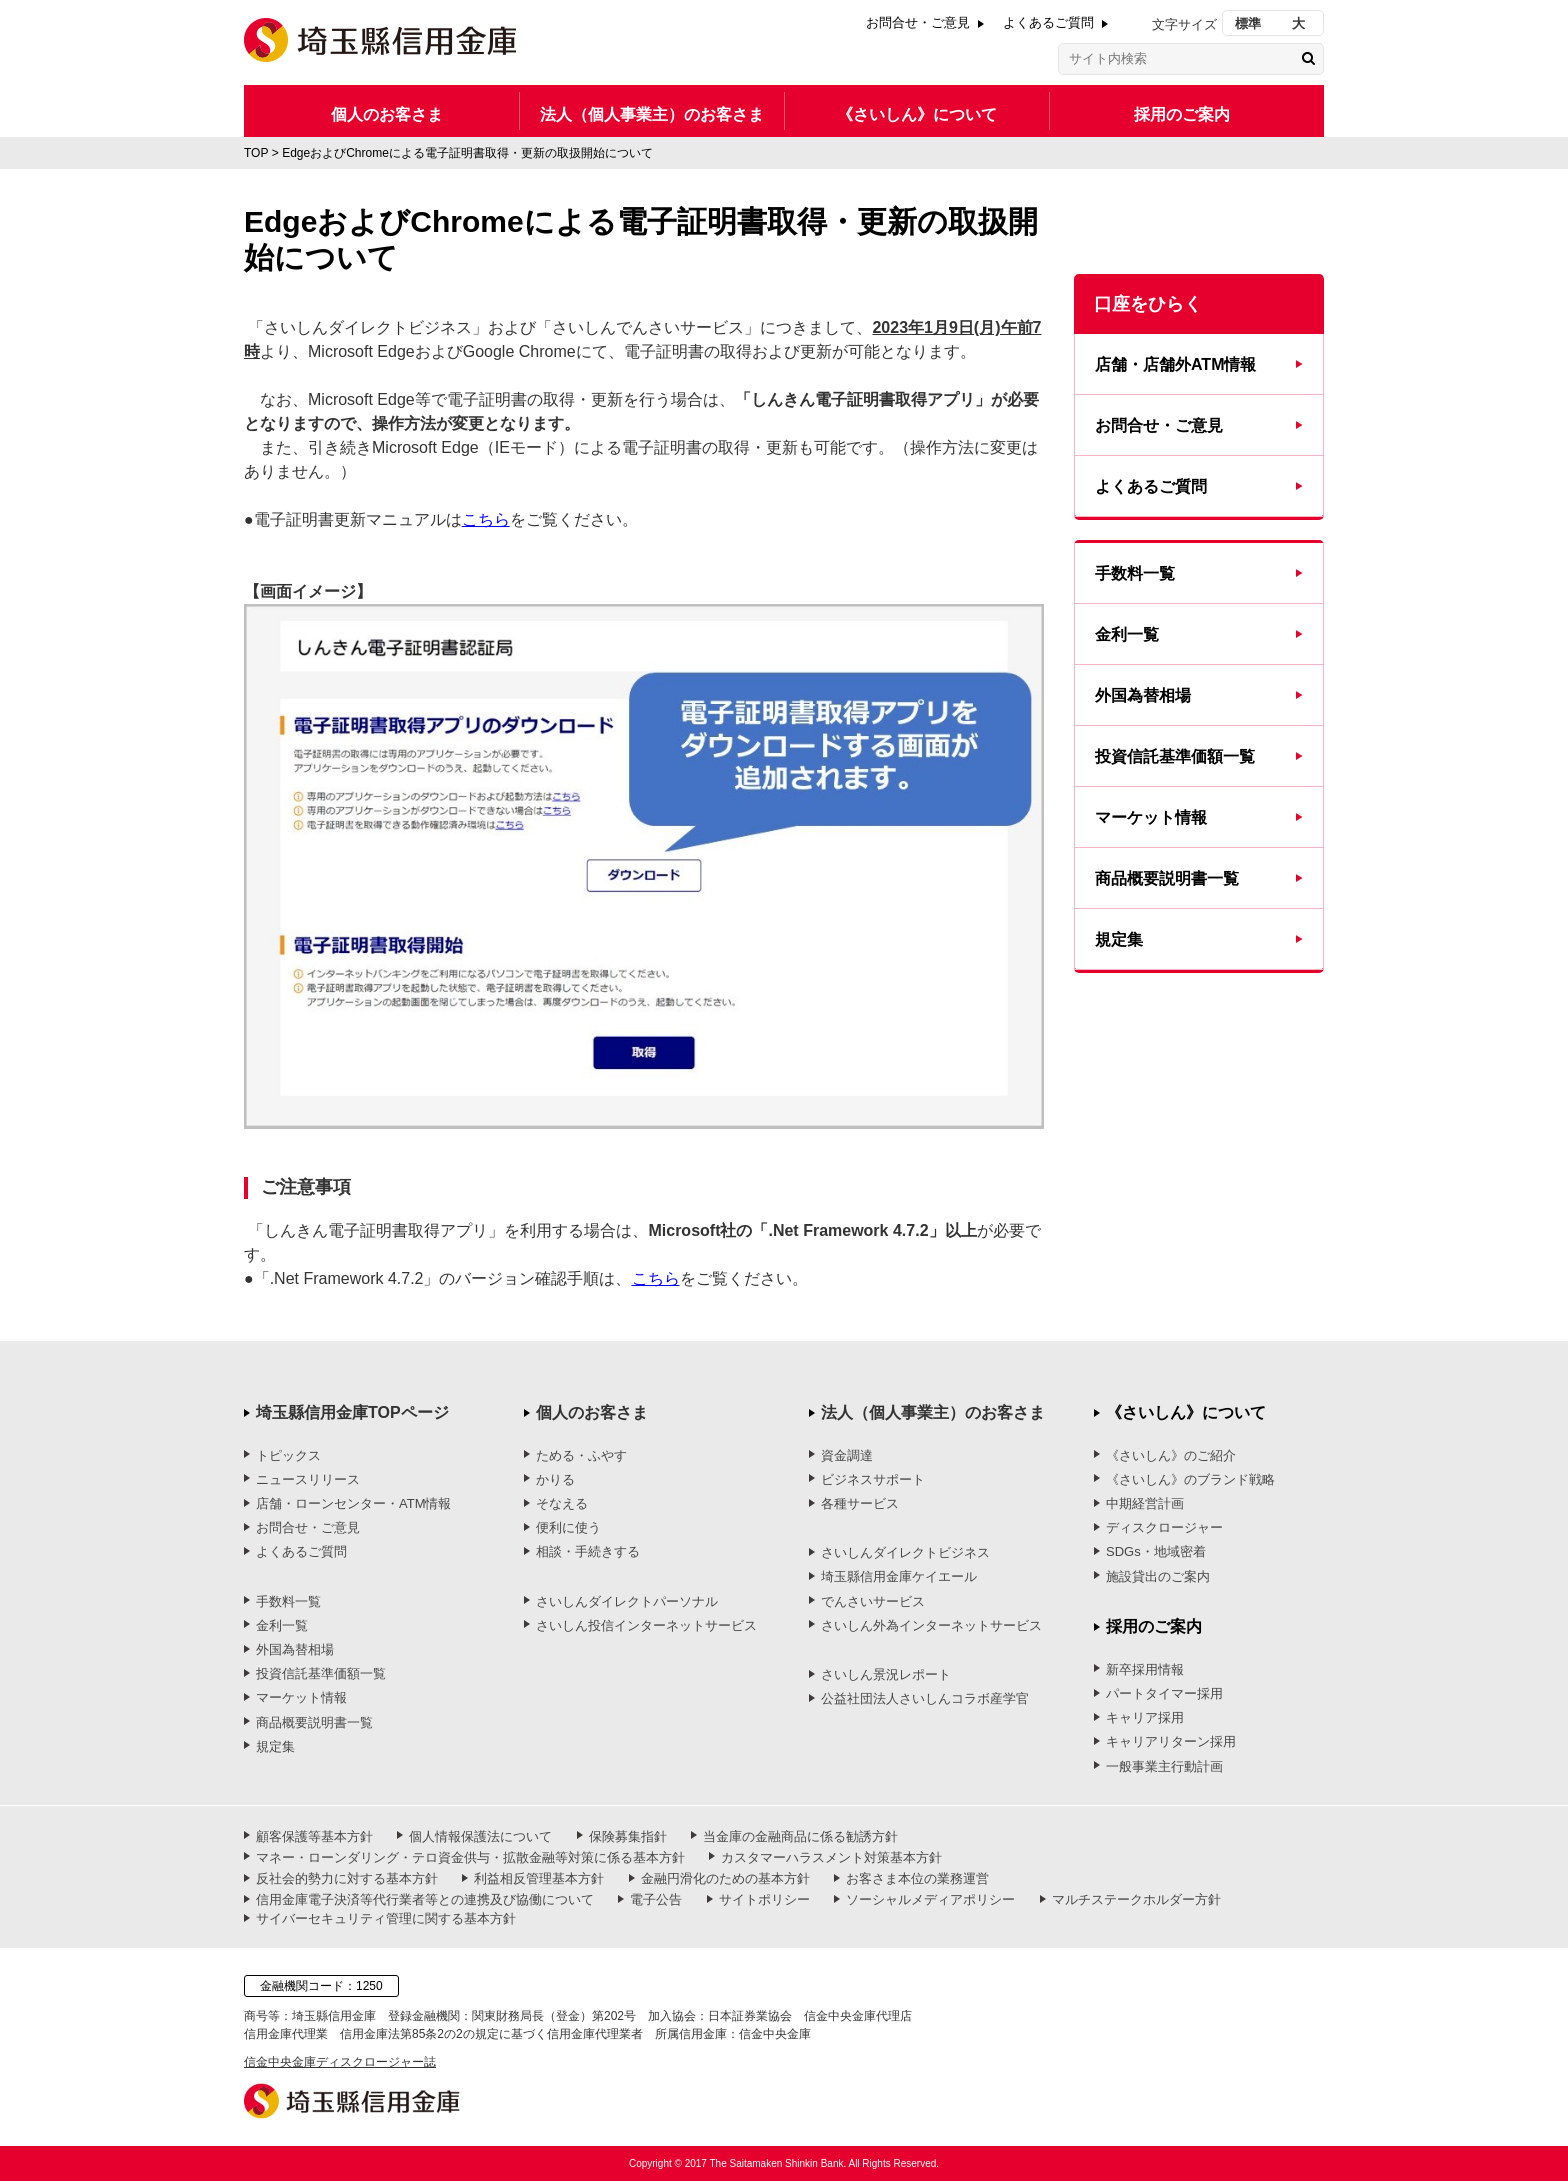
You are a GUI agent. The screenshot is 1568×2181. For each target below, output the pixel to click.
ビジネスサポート (873, 1479)
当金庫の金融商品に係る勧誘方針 (800, 1836)
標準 (1248, 23)
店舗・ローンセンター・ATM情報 (353, 1503)
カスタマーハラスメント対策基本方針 (831, 1857)
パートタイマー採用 (1164, 1693)
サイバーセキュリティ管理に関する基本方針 (386, 1918)
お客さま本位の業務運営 (917, 1878)
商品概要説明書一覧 (1167, 878)
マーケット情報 (1151, 817)
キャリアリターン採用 (1171, 1741)
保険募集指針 (628, 1836)
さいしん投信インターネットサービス (646, 1625)
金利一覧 (1127, 634)
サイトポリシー (764, 1899)
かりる (555, 1479)
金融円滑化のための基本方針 (725, 1878)
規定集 (1119, 939)
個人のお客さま (387, 114)
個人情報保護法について (480, 1836)
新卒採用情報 (1145, 1669)
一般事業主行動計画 (1164, 1766)
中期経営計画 (1145, 1503)
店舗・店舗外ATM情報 (1175, 364)
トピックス (288, 1455)
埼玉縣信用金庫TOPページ (352, 1412)
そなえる (562, 1503)
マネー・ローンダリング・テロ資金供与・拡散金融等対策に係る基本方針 (470, 1857)
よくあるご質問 (1048, 22)
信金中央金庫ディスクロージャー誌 (340, 2062)
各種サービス (860, 1503)
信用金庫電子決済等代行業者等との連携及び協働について (425, 1899)
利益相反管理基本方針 (539, 1878)
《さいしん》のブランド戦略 (1190, 1479)
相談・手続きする (588, 1551)
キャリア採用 (1145, 1717)
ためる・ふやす (581, 1455)
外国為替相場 (1143, 695)
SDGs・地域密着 (1156, 1551)
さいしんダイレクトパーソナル (627, 1601)
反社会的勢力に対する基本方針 (347, 1878)
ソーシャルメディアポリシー (930, 1899)
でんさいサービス (873, 1601)
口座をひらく (1148, 304)
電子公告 (656, 1899)
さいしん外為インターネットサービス (931, 1625)
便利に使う (568, 1527)
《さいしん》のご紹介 (1171, 1455)
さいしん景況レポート (886, 1674)
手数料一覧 (1135, 573)
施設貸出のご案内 (1158, 1576)
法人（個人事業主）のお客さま (652, 114)
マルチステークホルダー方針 (1136, 1899)
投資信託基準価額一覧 (1175, 756)
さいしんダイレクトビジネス (905, 1552)
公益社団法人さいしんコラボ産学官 (925, 1698)
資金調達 (847, 1455)
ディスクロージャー (1164, 1527)
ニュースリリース (308, 1479)
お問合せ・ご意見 (918, 22)
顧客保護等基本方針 (314, 1836)
